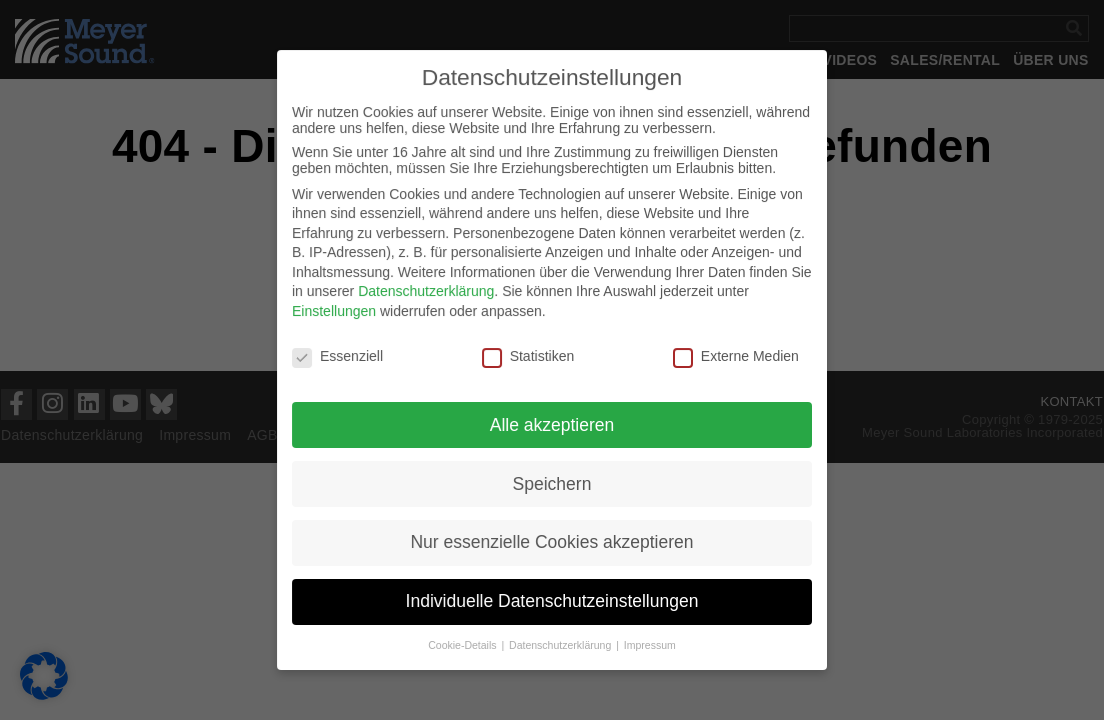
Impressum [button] (647, 639)
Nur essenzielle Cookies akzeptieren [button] (552, 538)
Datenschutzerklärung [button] (561, 639)
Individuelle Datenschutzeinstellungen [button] (552, 596)
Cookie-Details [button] (466, 639)
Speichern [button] (552, 481)
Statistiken (528, 356)
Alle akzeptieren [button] (552, 423)
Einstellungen (339, 312)
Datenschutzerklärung (429, 293)
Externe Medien (731, 356)
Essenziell (342, 356)
